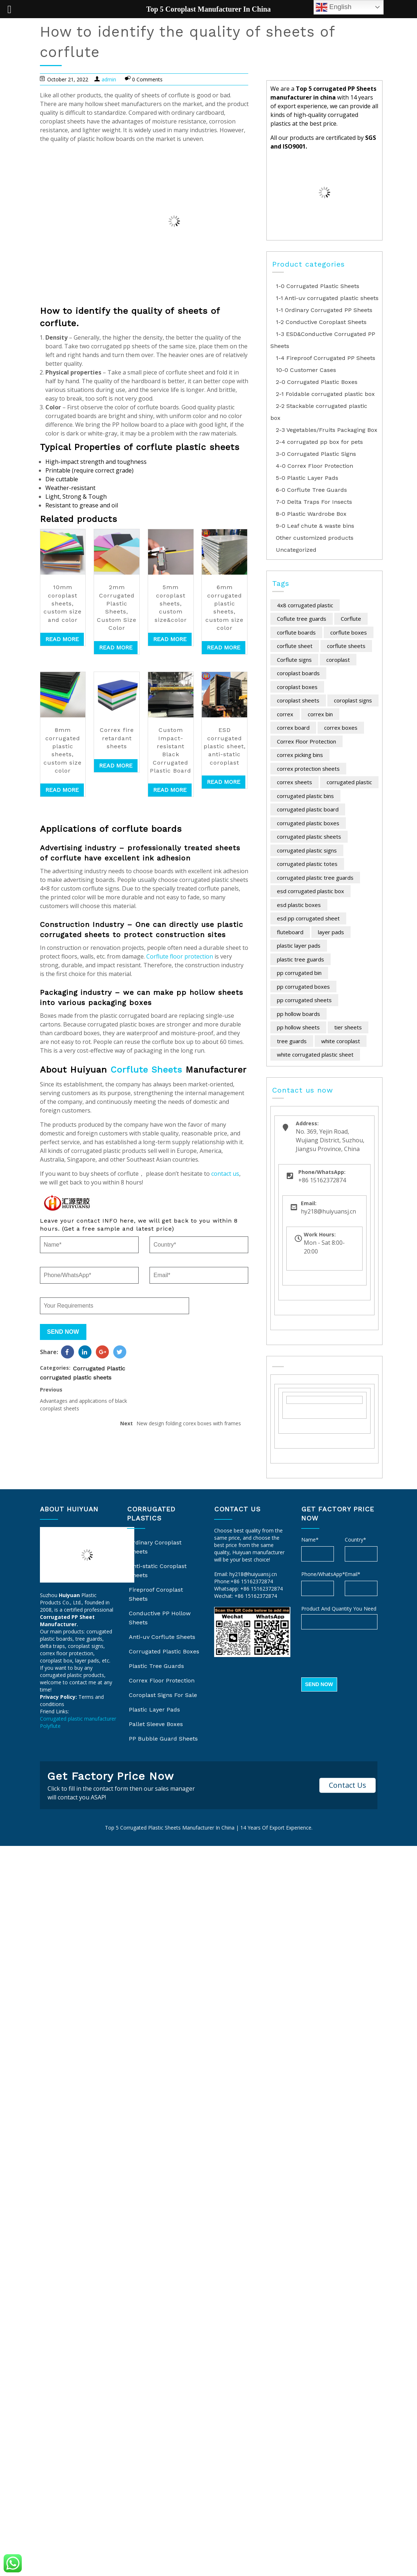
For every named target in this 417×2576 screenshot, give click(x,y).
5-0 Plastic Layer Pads (307, 477)
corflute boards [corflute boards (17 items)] (296, 632)
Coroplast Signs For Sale (163, 1695)
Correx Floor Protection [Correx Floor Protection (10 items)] (306, 741)
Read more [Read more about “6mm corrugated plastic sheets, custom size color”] (223, 647)
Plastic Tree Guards (156, 1665)
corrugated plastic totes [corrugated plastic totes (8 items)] (307, 863)
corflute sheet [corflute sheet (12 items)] (294, 645)
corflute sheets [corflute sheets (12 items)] (346, 645)
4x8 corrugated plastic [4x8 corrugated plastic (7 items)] (305, 605)
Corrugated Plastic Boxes (164, 1651)
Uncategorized (296, 549)
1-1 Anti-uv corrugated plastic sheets (327, 298)
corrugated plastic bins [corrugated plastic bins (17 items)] (305, 795)
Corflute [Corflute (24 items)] (351, 618)
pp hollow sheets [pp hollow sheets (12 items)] (298, 1027)
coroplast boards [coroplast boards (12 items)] (298, 673)
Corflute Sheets (146, 1070)
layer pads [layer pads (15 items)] (331, 932)
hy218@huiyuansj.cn (253, 1574)
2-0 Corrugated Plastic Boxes (316, 381)
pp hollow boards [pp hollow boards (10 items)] (298, 1013)
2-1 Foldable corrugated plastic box (325, 393)
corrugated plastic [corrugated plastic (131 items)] (349, 782)
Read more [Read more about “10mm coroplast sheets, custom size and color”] (62, 639)
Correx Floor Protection (162, 1680)
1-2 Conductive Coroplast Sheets (321, 322)
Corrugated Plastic (99, 1383)
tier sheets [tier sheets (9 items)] (348, 1027)
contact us (225, 1174)
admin (109, 79)
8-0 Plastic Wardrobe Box (311, 513)
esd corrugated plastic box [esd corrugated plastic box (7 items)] (310, 891)
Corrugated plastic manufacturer (78, 1718)
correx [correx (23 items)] (285, 714)
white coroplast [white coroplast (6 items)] (340, 1041)
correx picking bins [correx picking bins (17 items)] (300, 754)
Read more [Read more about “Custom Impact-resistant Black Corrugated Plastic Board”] (170, 789)
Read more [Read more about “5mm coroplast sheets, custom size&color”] (170, 639)
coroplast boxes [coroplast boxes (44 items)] (297, 686)
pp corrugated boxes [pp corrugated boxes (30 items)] (303, 986)
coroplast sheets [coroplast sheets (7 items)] (298, 700)
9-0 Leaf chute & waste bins (315, 525)
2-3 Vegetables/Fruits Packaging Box (326, 429)
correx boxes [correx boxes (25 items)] (340, 727)
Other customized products (314, 537)
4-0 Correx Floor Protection (314, 465)
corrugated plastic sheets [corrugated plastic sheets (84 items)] (309, 836)
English (333, 7)
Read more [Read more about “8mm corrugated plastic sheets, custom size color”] (62, 789)
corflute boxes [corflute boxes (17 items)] (348, 632)
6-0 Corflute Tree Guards (311, 489)
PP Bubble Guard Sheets (163, 1738)
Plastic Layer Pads (154, 1709)
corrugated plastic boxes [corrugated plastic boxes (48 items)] (308, 823)
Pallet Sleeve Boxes (156, 1724)
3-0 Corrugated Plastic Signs (316, 453)
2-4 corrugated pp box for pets (319, 441)
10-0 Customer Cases (306, 369)
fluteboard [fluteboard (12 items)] (290, 932)
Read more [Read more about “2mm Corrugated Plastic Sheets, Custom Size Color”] (115, 647)
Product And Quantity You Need (338, 1608)
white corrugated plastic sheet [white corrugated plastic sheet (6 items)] (315, 1054)
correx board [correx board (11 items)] (293, 727)
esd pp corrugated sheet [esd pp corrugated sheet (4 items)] (308, 918)
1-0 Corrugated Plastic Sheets (317, 286)
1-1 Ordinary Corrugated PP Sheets (324, 310)
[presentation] (356, 1654)
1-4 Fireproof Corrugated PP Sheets (325, 358)
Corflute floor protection (179, 956)
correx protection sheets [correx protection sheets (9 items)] (308, 768)
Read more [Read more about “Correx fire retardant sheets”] (115, 765)
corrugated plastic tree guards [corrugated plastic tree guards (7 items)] (315, 877)
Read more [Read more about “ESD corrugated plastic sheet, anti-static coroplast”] (223, 781)
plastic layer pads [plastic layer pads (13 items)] (298, 945)
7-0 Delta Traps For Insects (314, 501)
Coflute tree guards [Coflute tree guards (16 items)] (301, 618)
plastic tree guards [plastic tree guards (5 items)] (300, 959)
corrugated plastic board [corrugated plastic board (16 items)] (308, 809)
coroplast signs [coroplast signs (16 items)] (353, 700)
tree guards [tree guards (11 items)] (292, 1041)
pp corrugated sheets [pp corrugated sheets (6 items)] (304, 1000)
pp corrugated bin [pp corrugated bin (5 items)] (299, 972)
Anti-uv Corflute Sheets (162, 1636)
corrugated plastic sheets (75, 1392)
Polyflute (50, 1725)
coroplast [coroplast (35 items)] (338, 659)
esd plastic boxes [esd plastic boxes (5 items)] (299, 904)
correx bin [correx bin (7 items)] (320, 714)
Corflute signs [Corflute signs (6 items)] (294, 659)
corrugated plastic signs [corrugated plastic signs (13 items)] (307, 850)
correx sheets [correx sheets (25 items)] (294, 782)
